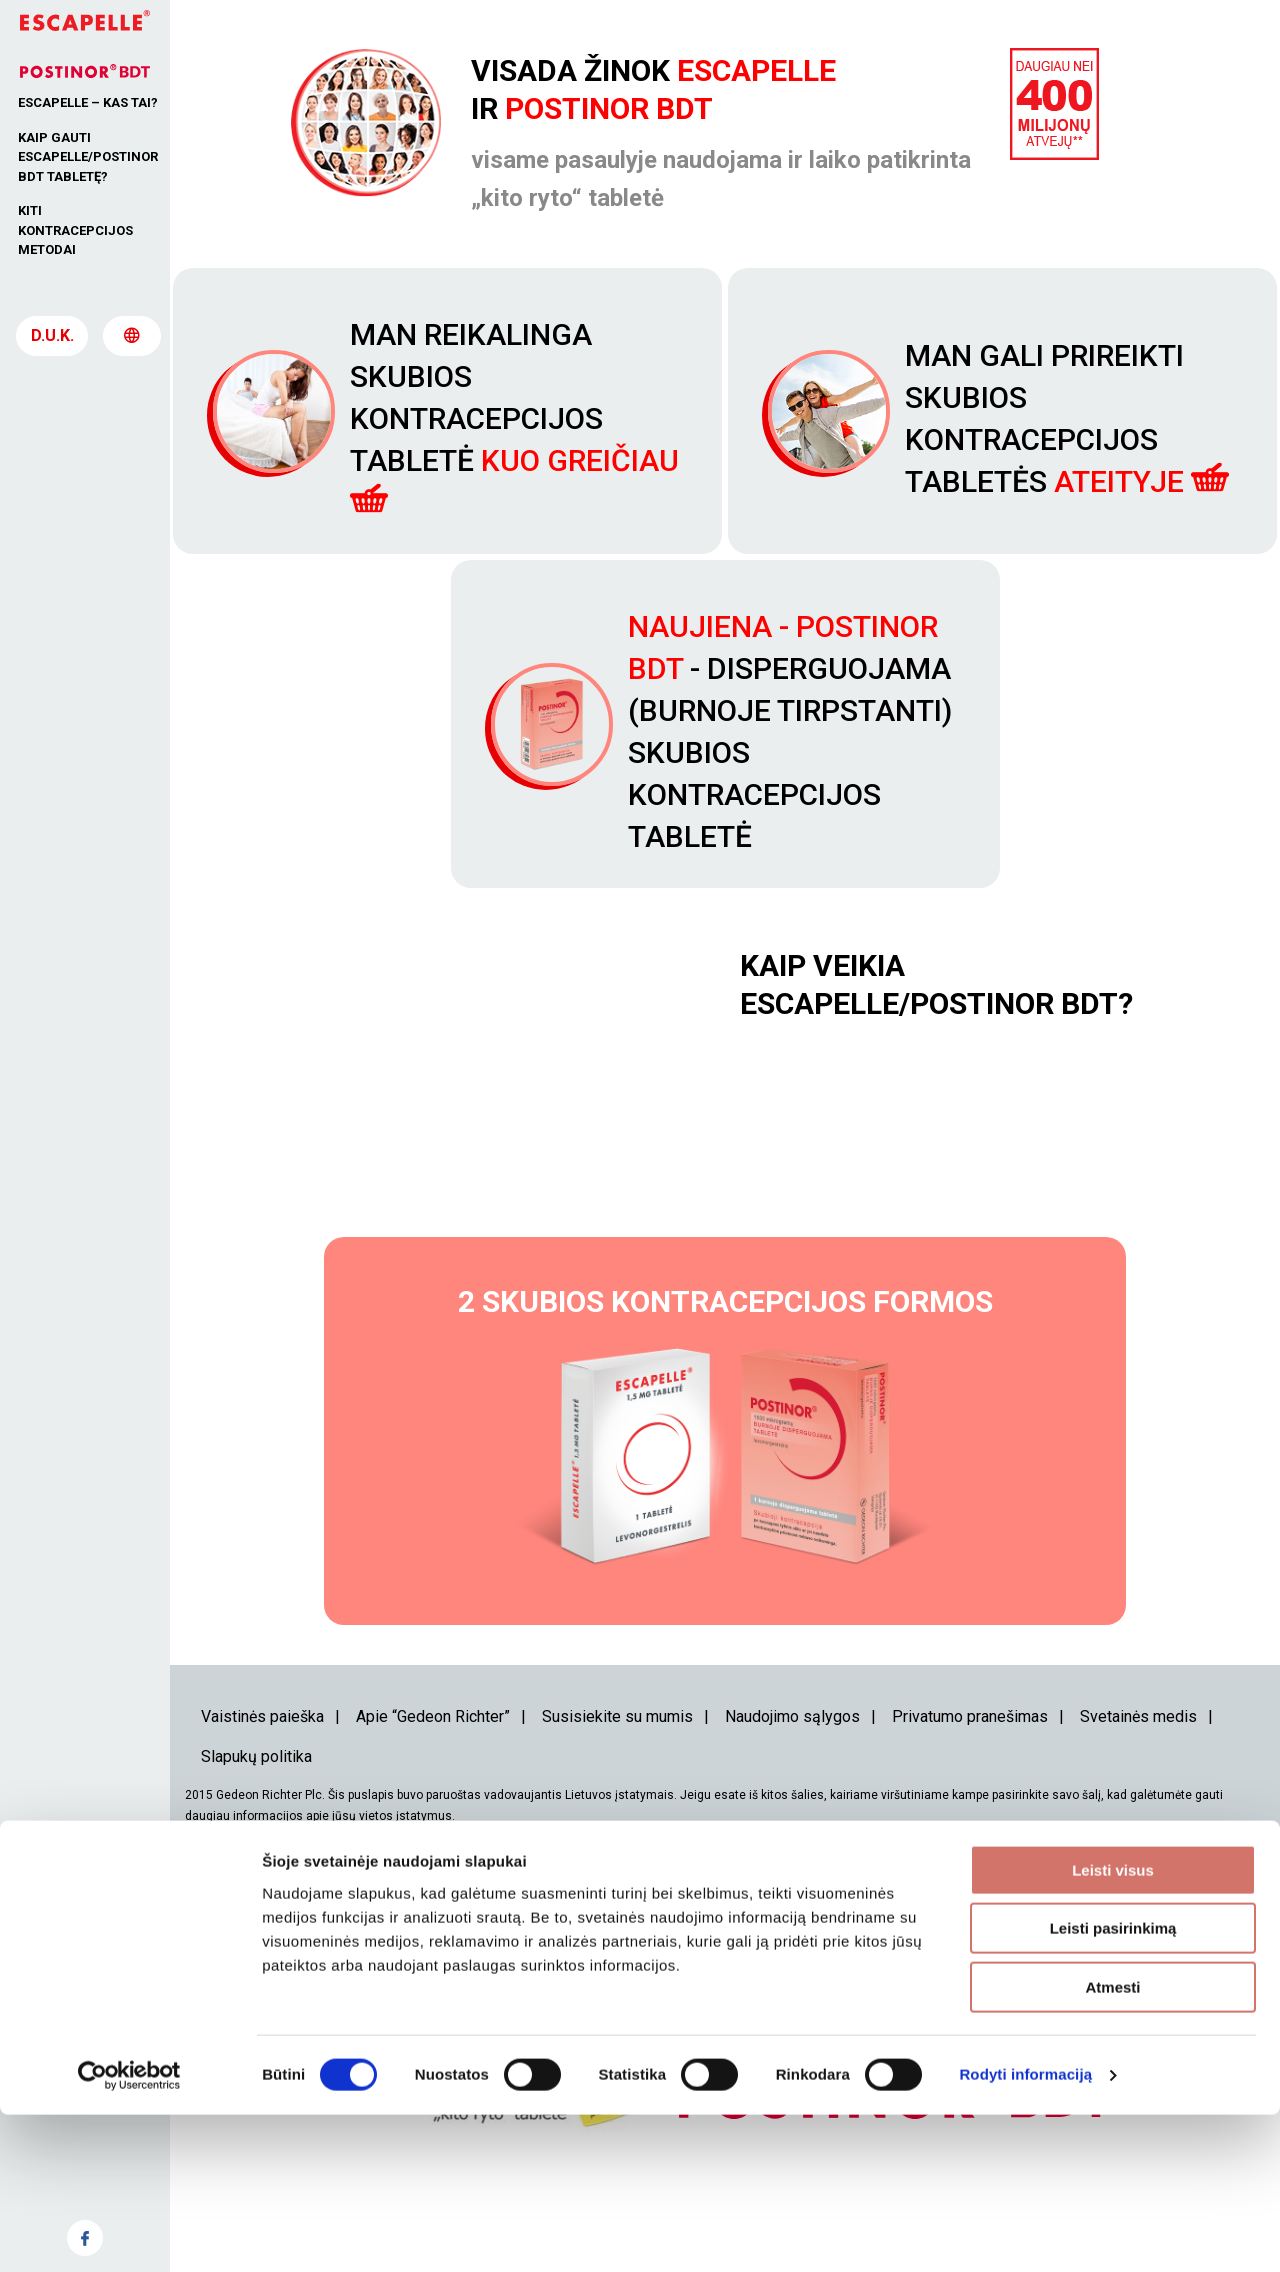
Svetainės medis (1138, 1800)
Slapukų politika (256, 1840)
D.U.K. (52, 345)
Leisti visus (1113, 2027)
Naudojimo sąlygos (792, 1800)
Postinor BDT (609, 108)
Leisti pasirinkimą (1113, 2086)
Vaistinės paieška (262, 1800)
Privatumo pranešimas (970, 1800)
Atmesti (1112, 2144)
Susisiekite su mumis (617, 1800)
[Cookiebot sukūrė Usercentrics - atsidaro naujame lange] (129, 2233)
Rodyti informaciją (1025, 2232)
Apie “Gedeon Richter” (433, 1800)
